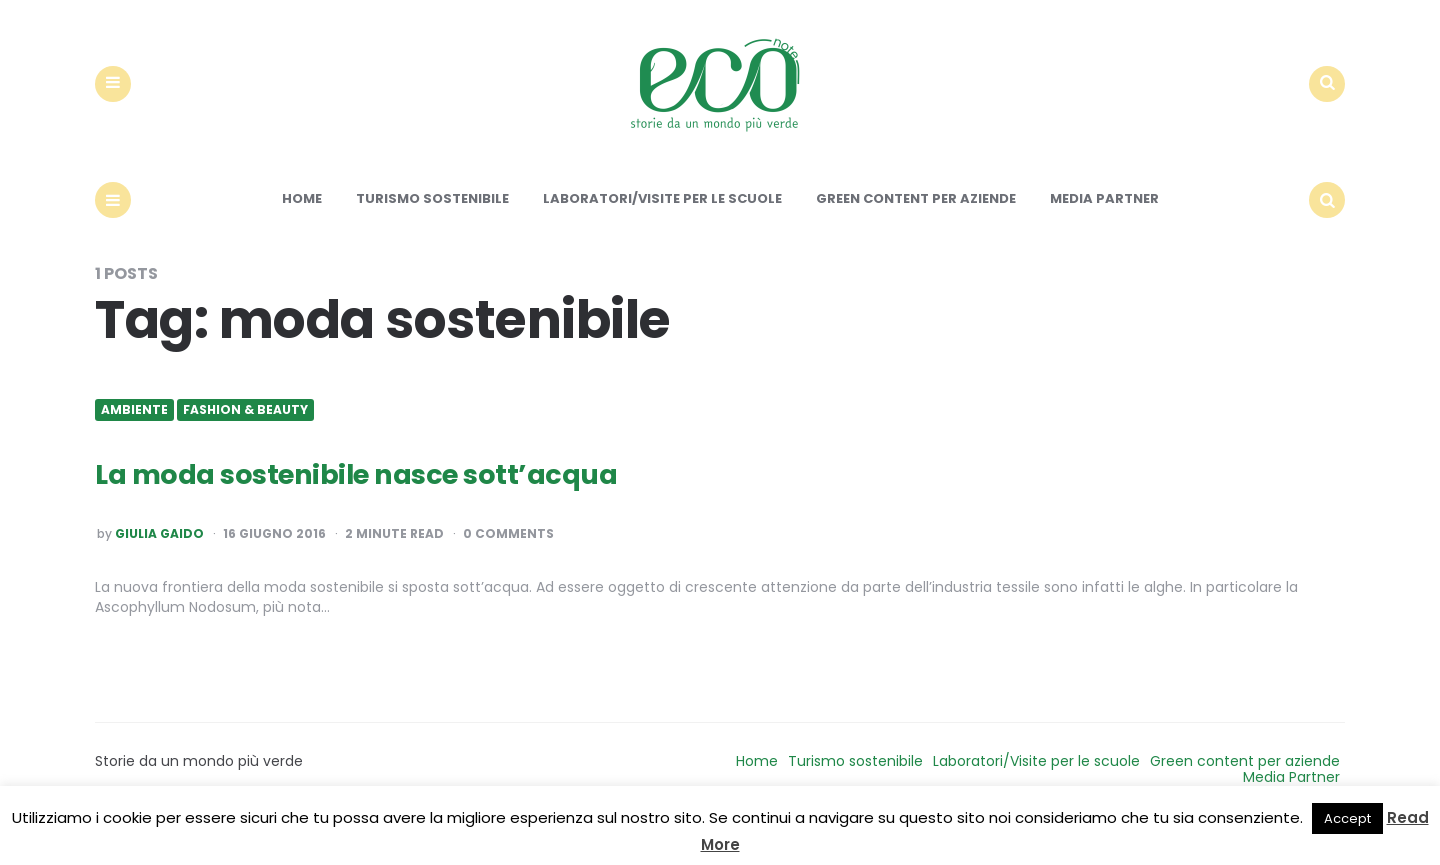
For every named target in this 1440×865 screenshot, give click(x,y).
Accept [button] (1347, 818)
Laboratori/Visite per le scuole (662, 231)
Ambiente (134, 442)
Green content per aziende (916, 231)
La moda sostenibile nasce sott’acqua (399, 504)
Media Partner (1104, 231)
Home (302, 231)
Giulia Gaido (159, 567)
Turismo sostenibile (432, 231)
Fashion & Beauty (245, 442)
